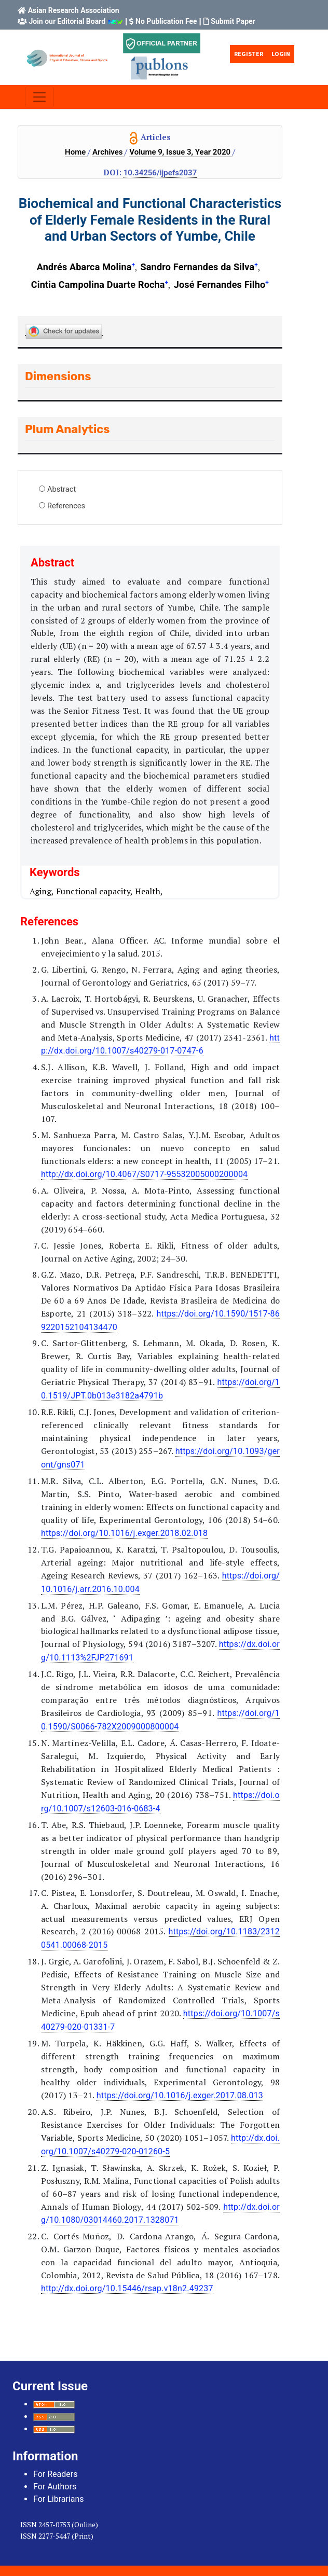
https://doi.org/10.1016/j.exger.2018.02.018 (124, 1533)
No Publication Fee (166, 21)
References (66, 505)
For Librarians (58, 2499)
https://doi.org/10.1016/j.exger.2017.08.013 (180, 2095)
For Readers (55, 2474)
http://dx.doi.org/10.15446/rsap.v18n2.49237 (127, 2288)
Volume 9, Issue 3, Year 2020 (181, 152)
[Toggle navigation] (39, 97)
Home (76, 152)
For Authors (54, 2486)
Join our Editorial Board (67, 21)
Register (248, 54)
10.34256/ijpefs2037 (160, 172)
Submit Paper (233, 21)
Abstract (61, 489)
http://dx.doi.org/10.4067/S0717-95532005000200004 (144, 1174)
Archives (108, 152)
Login (280, 54)
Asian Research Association (73, 10)
